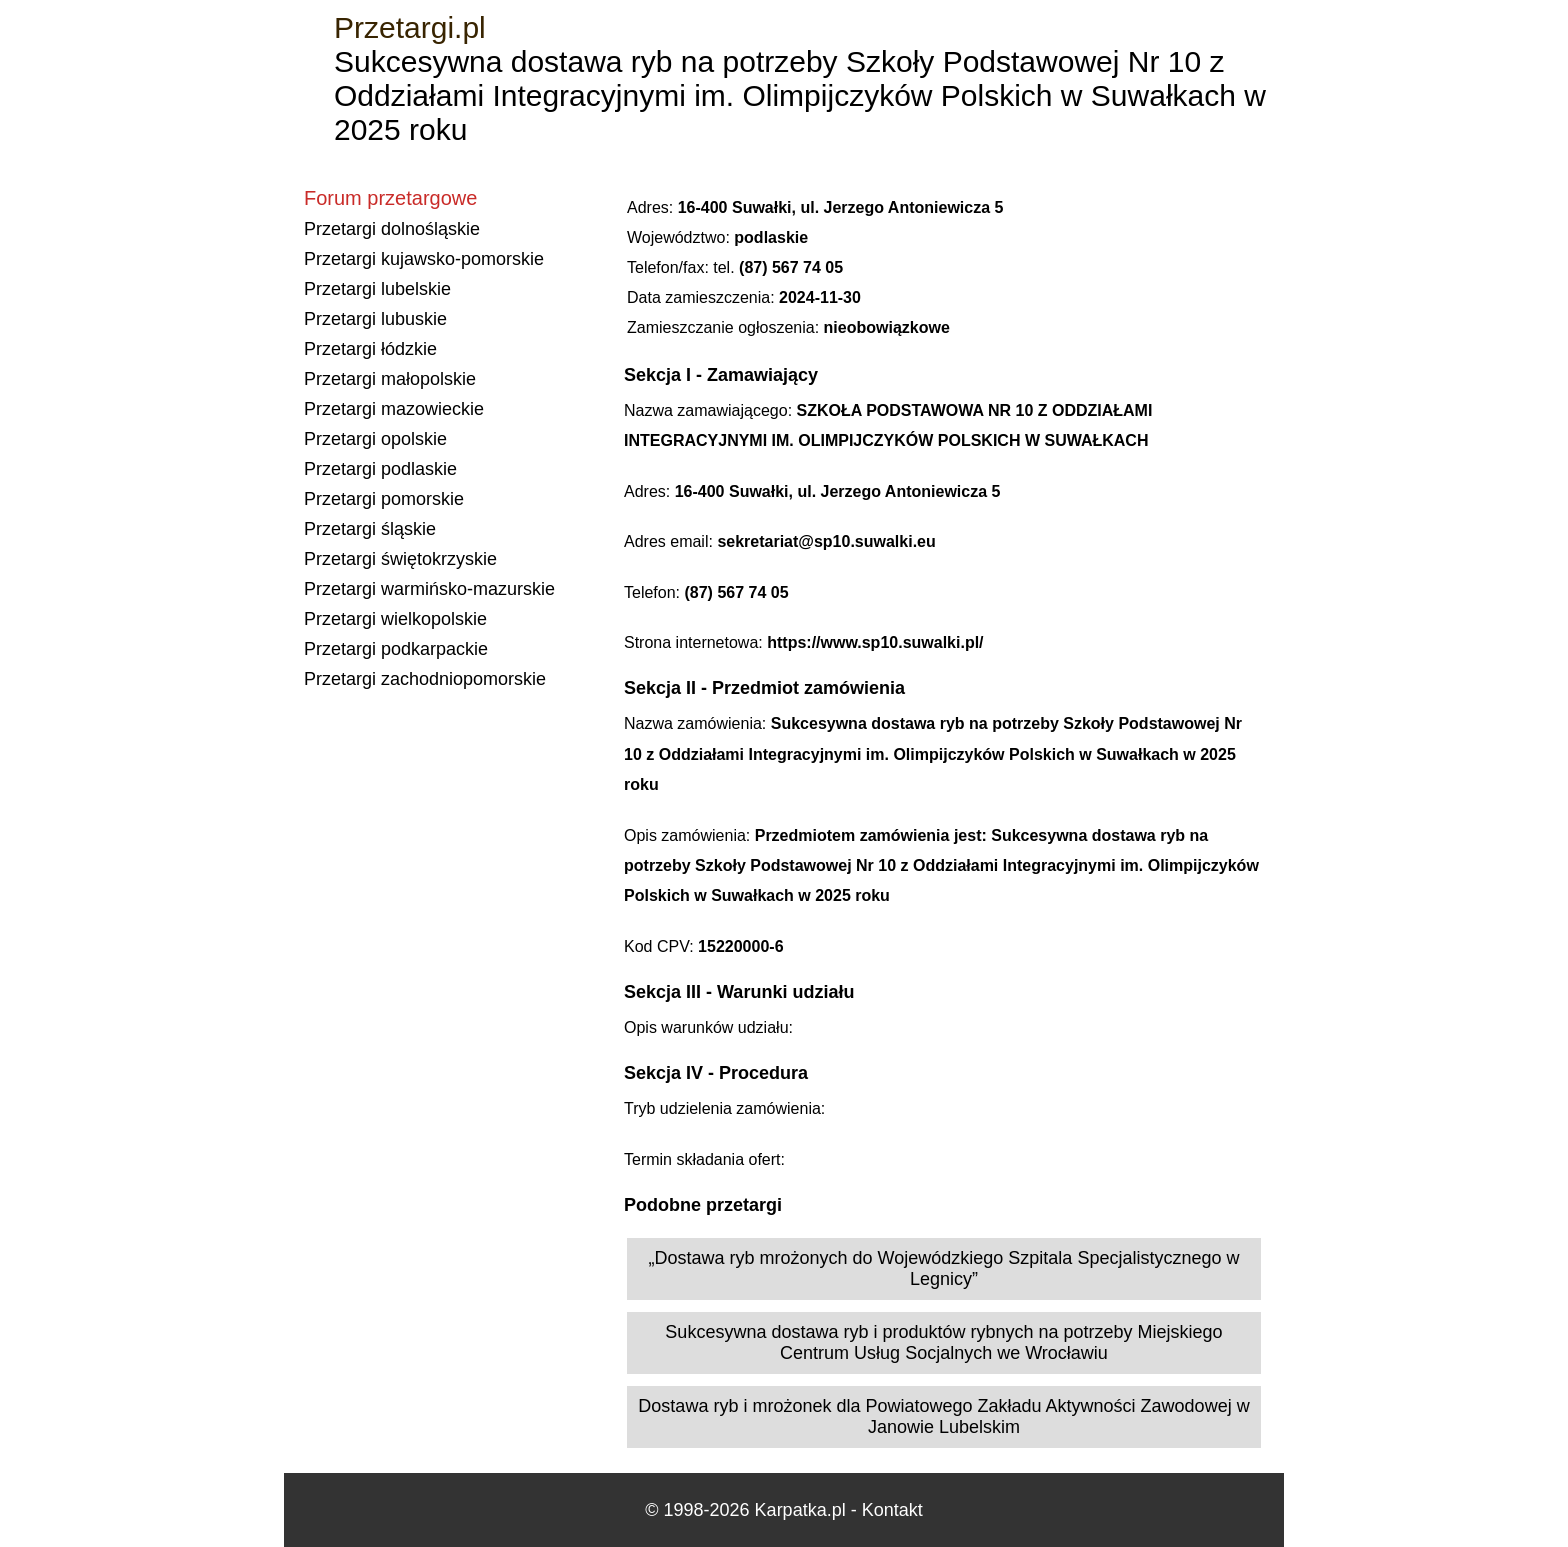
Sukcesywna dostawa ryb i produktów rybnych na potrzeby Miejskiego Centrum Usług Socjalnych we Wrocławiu (943, 1342)
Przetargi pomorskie (384, 499)
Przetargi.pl (410, 27)
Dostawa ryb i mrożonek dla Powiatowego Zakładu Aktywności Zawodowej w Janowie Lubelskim (943, 1416)
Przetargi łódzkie (370, 349)
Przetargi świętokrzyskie (400, 559)
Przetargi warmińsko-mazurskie (429, 589)
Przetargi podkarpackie (396, 649)
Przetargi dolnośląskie (392, 229)
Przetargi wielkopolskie (395, 619)
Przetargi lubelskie (377, 289)
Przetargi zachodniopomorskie (425, 679)
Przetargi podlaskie (380, 469)
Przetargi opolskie (375, 439)
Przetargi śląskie (370, 529)
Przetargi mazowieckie (394, 409)
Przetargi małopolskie (390, 379)
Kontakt (892, 1510)
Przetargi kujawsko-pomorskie (424, 259)
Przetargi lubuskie (375, 319)
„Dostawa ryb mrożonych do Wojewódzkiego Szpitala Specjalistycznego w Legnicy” (944, 1268)
